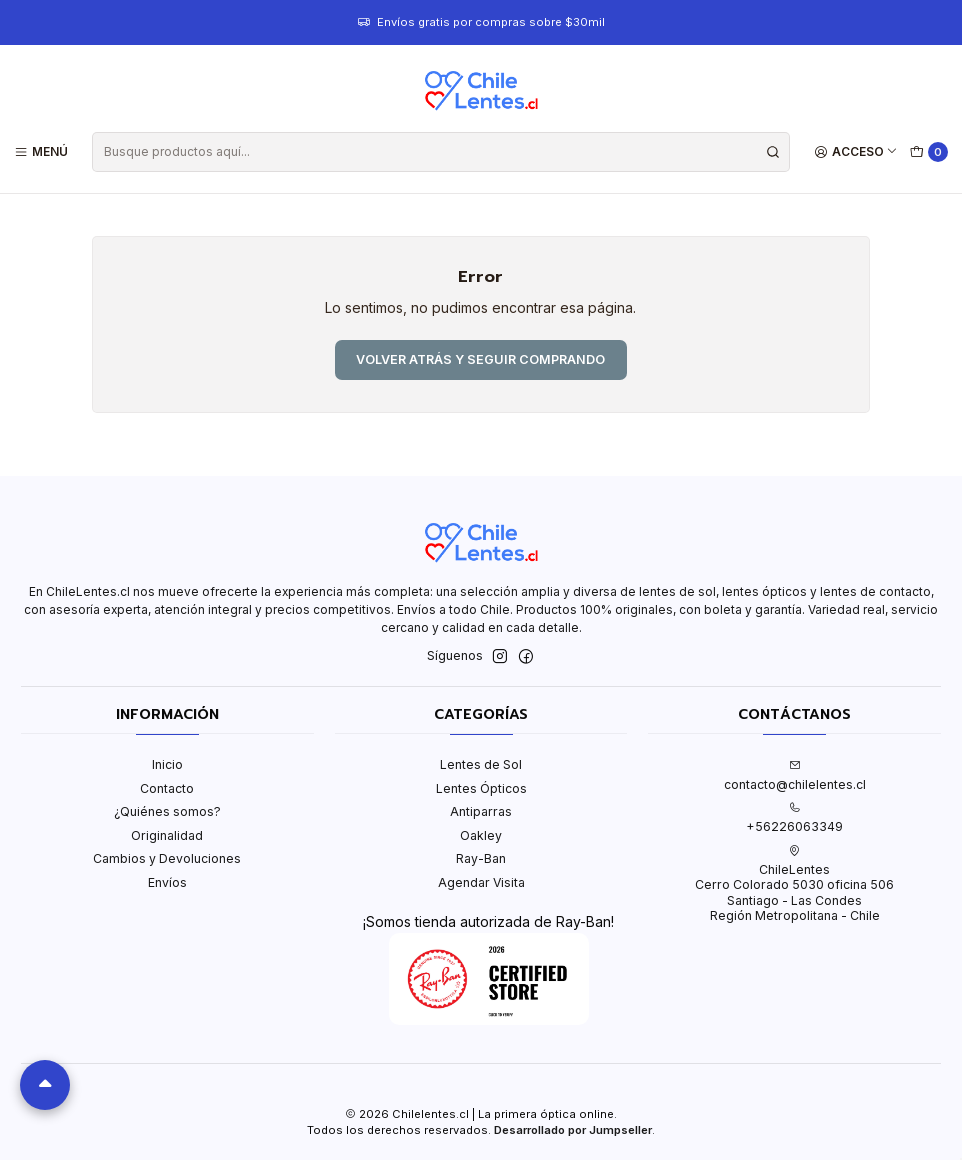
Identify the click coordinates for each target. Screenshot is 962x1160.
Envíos (167, 882)
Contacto (167, 788)
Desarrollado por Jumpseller (573, 1130)
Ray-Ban (481, 858)
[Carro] (929, 152)
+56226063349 (794, 818)
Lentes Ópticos (481, 788)
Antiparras (481, 811)
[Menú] (41, 151)
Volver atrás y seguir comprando (480, 359)
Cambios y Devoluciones (167, 858)
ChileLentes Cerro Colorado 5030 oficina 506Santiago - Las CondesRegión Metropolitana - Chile (794, 884)
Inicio (167, 764)
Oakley (481, 835)
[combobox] (440, 152)
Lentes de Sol (481, 764)
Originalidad (167, 835)
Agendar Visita (481, 882)
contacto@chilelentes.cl (795, 775)
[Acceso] (856, 151)
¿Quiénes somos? (167, 811)
